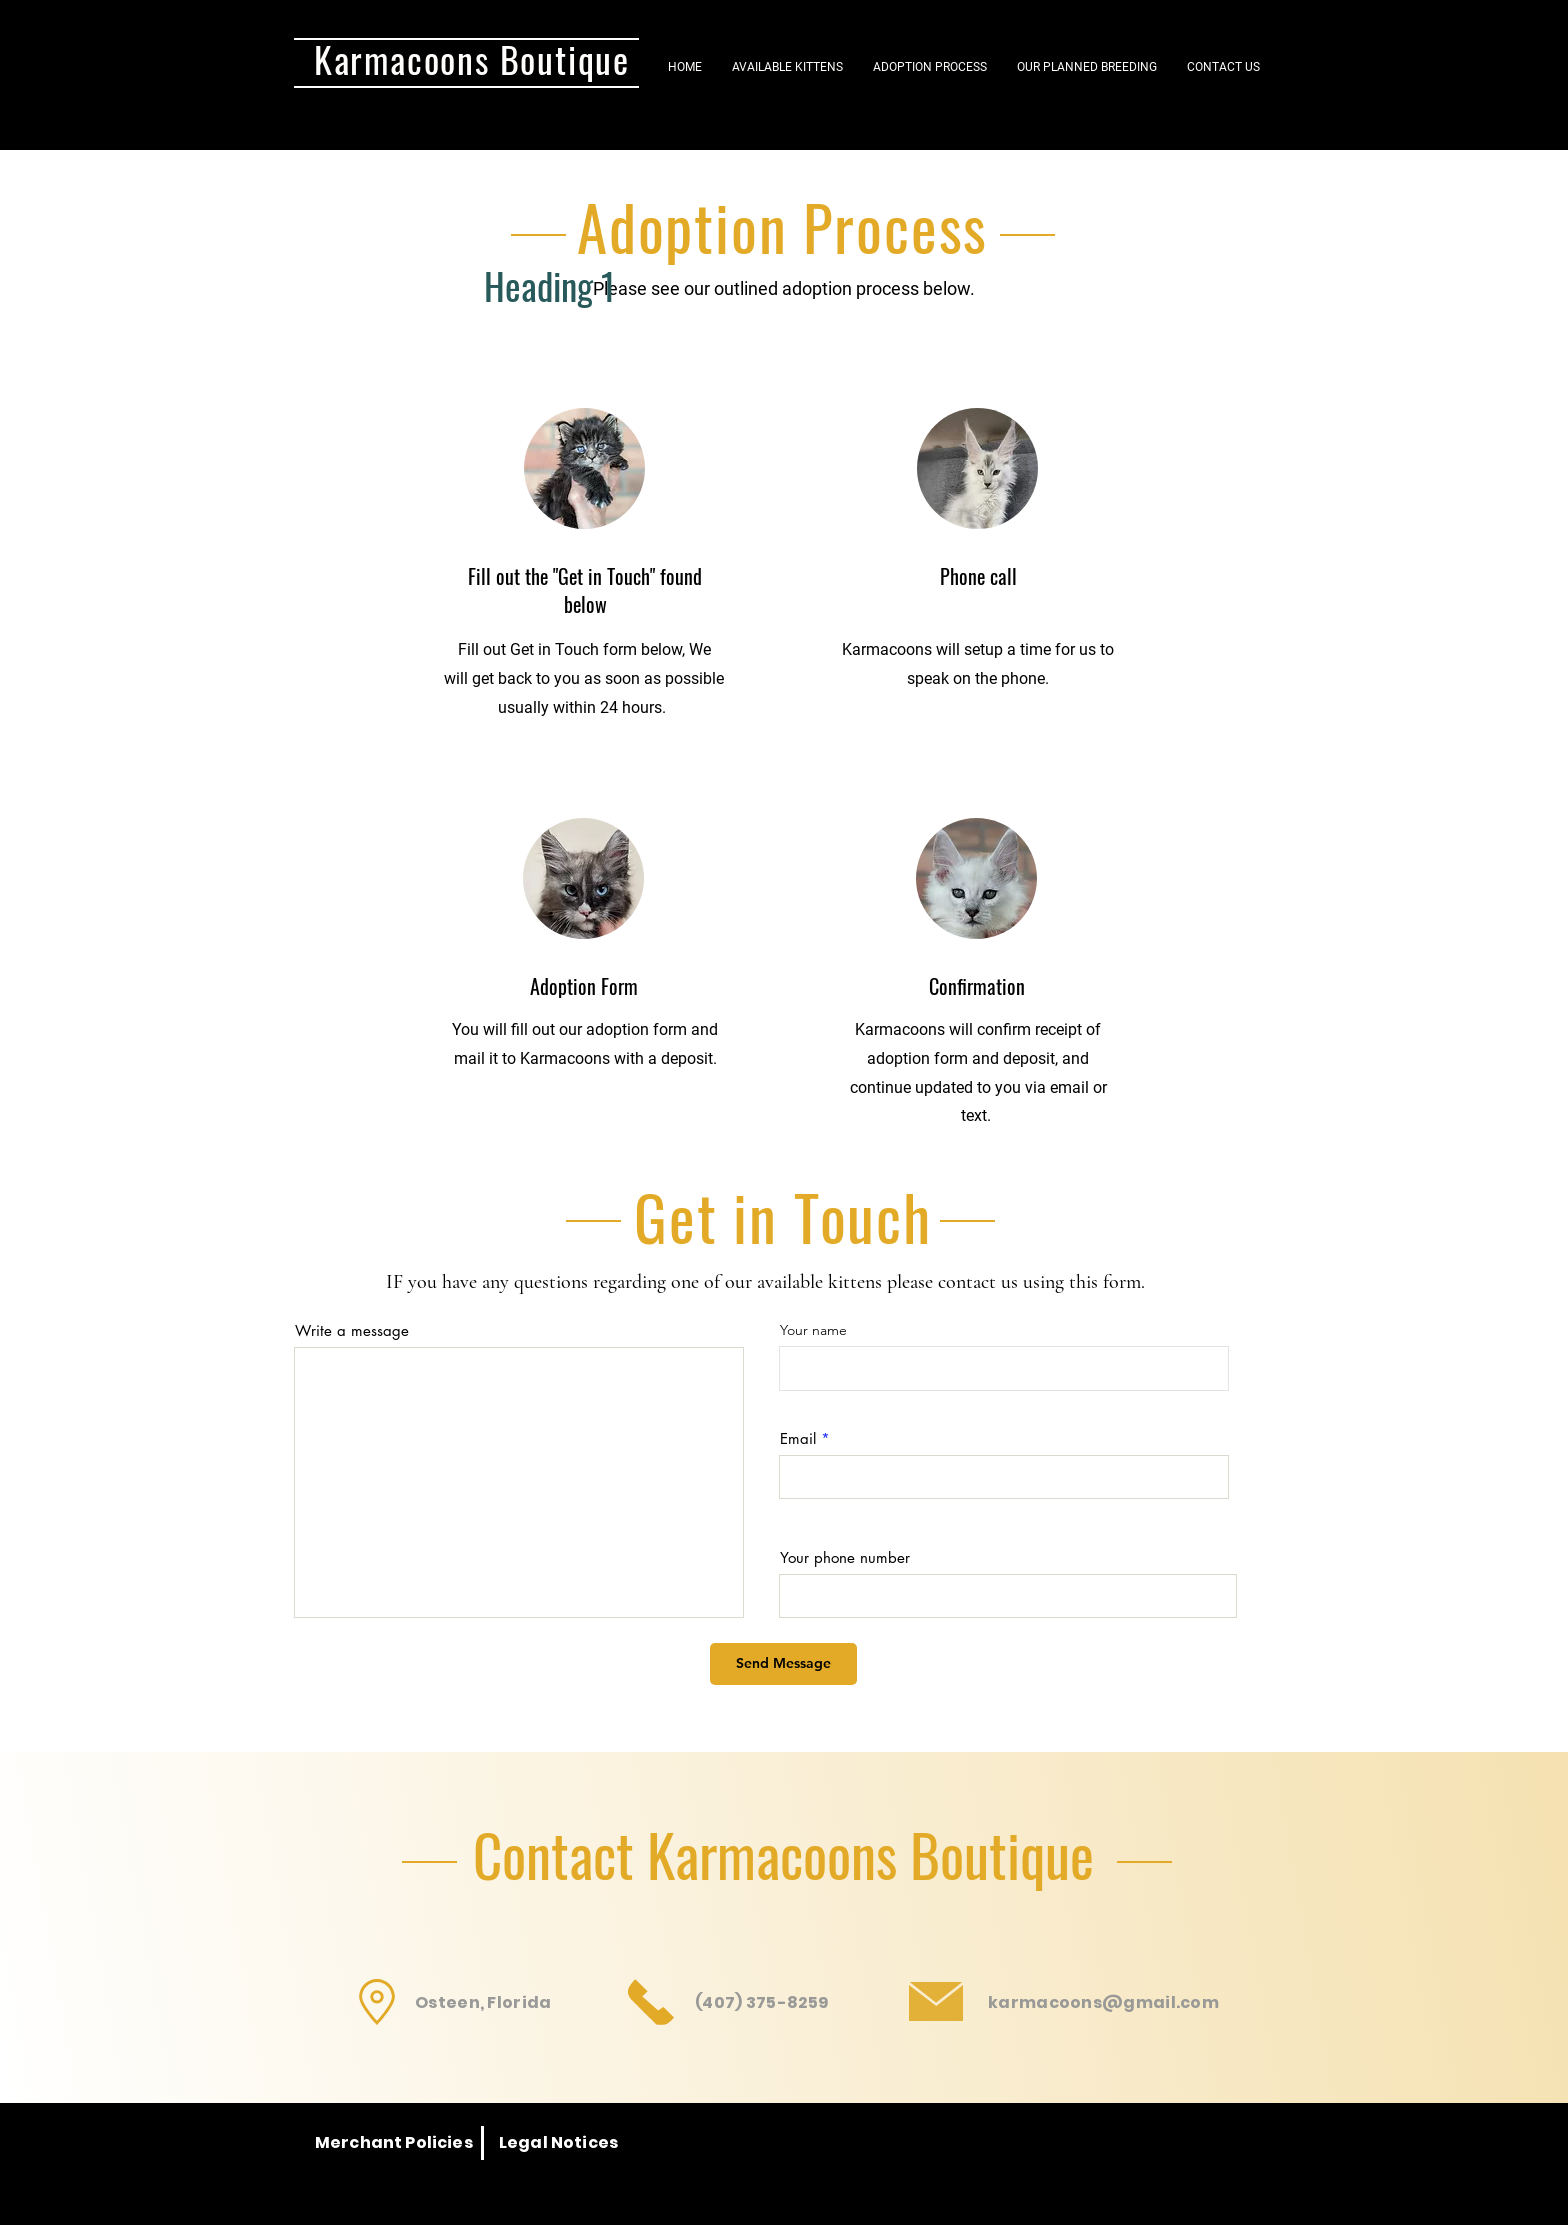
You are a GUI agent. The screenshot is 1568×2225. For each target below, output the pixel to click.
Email (798, 1438)
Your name (813, 1330)
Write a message (352, 1330)
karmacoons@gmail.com (1103, 2002)
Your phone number (845, 1557)
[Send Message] (783, 1664)
